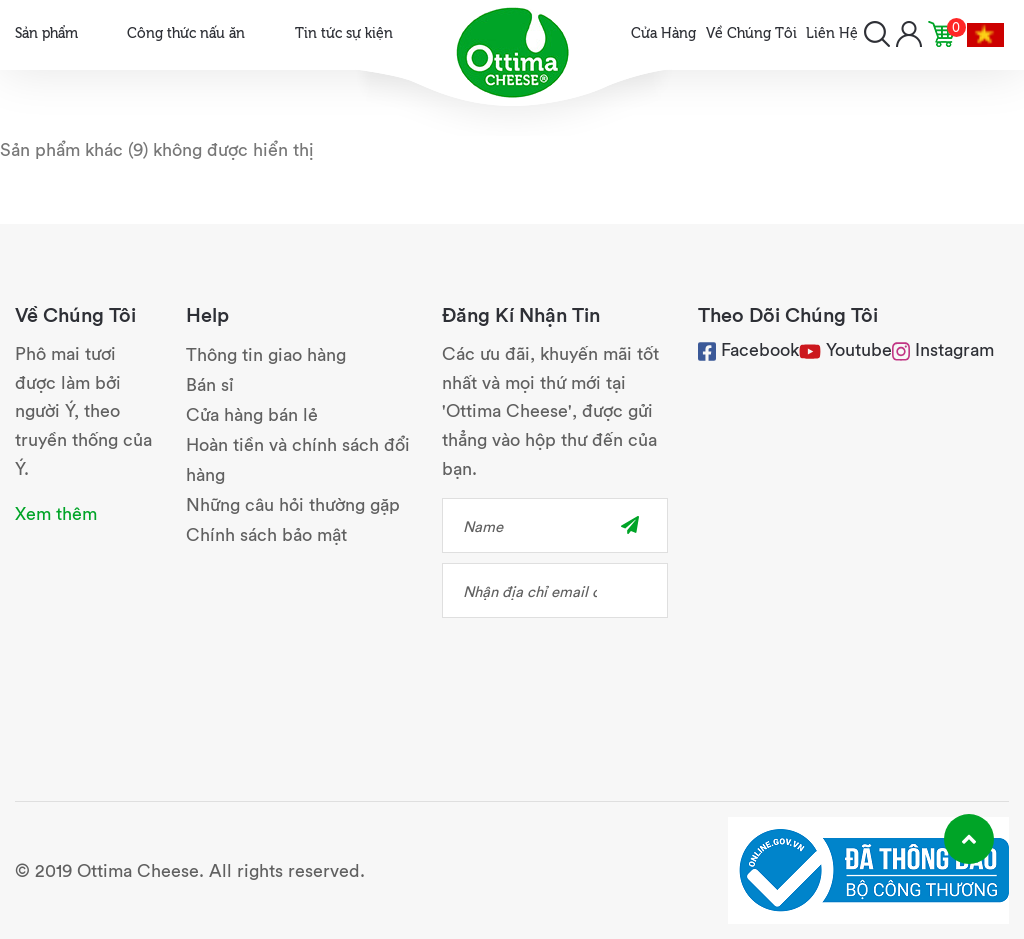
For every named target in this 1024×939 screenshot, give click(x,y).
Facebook (748, 348)
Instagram (943, 348)
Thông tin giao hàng (266, 353)
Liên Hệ (832, 32)
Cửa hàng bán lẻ (252, 413)
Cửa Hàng (663, 32)
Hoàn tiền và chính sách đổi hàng (298, 458)
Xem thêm (56, 512)
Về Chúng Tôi (751, 32)
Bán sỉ (210, 383)
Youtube (859, 348)
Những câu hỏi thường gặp (293, 503)
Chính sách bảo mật (266, 533)
